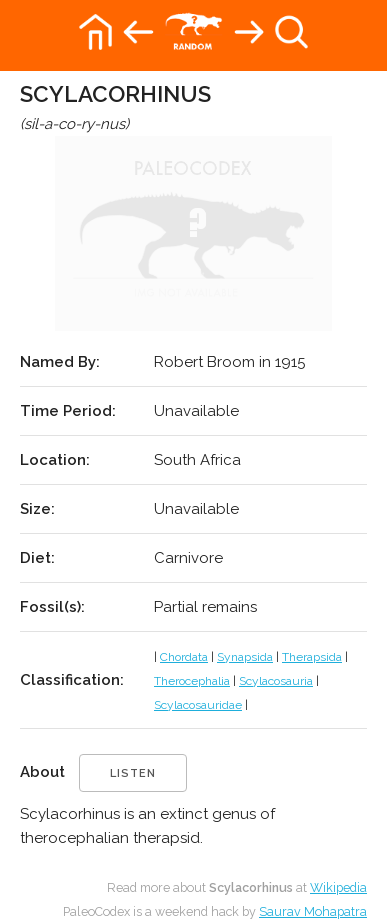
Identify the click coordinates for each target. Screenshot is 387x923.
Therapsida (312, 657)
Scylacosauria (276, 681)
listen (133, 773)
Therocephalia (192, 681)
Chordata (184, 657)
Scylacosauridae (198, 705)
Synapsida (245, 657)
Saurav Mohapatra (313, 911)
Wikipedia (338, 887)
